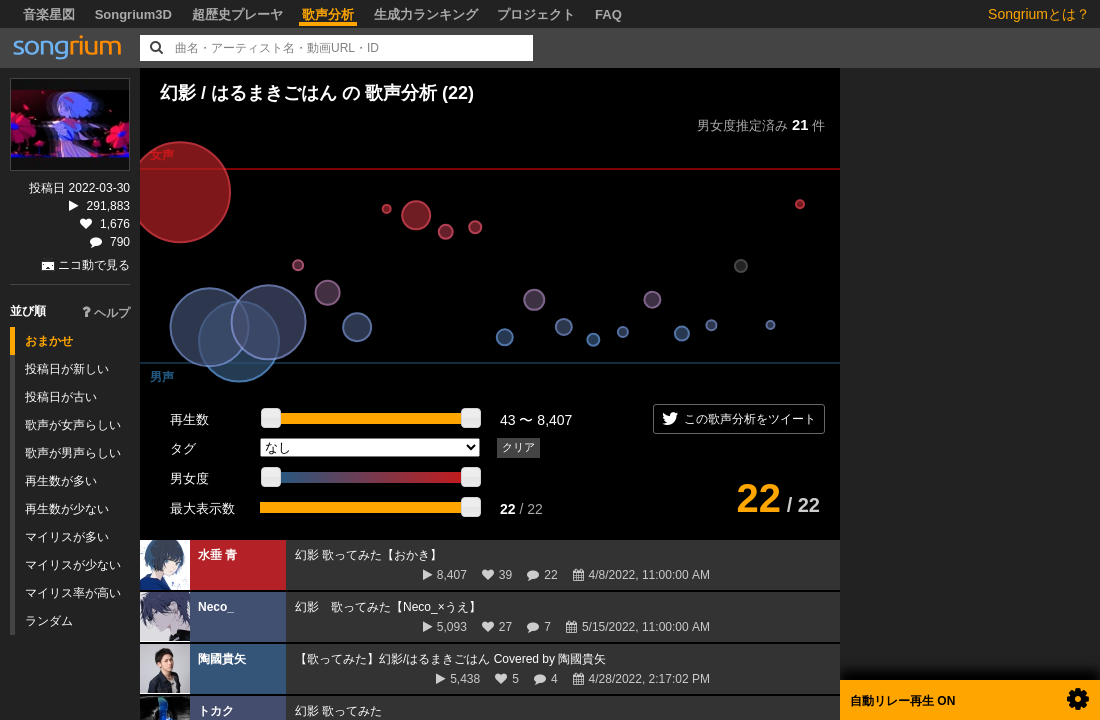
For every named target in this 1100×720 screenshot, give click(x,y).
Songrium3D (133, 14)
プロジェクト (536, 14)
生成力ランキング (426, 14)
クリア (518, 447)
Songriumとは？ (1039, 14)
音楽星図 (49, 14)
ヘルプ (106, 313)
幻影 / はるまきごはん (251, 93)
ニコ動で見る (94, 265)
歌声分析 (328, 14)
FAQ (608, 14)
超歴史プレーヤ (237, 14)
